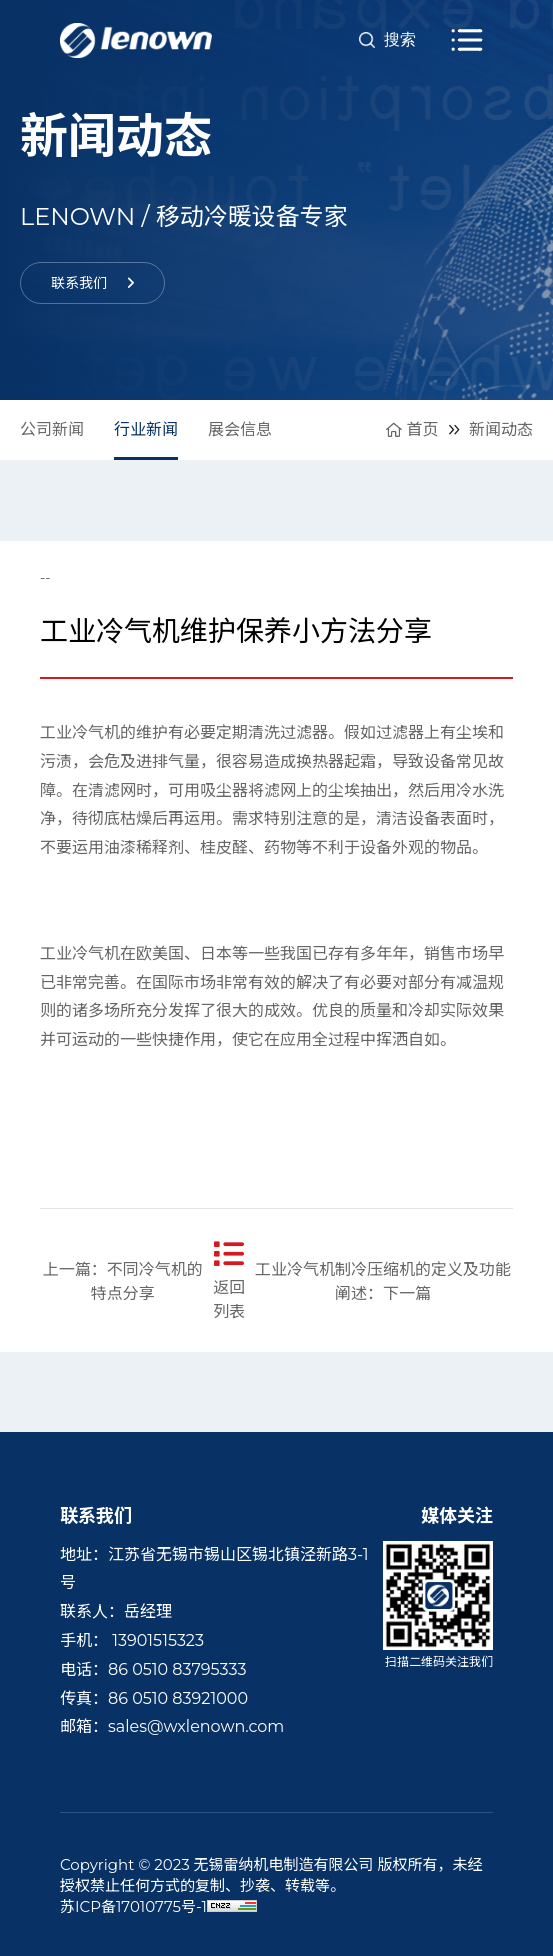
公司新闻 (52, 429)
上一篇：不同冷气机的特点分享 (123, 1281)
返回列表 (229, 1280)
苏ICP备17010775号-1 (133, 1906)
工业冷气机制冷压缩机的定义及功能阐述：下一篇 (383, 1281)
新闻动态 (501, 429)
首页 (412, 429)
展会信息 (240, 429)
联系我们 (92, 283)
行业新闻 (146, 429)
